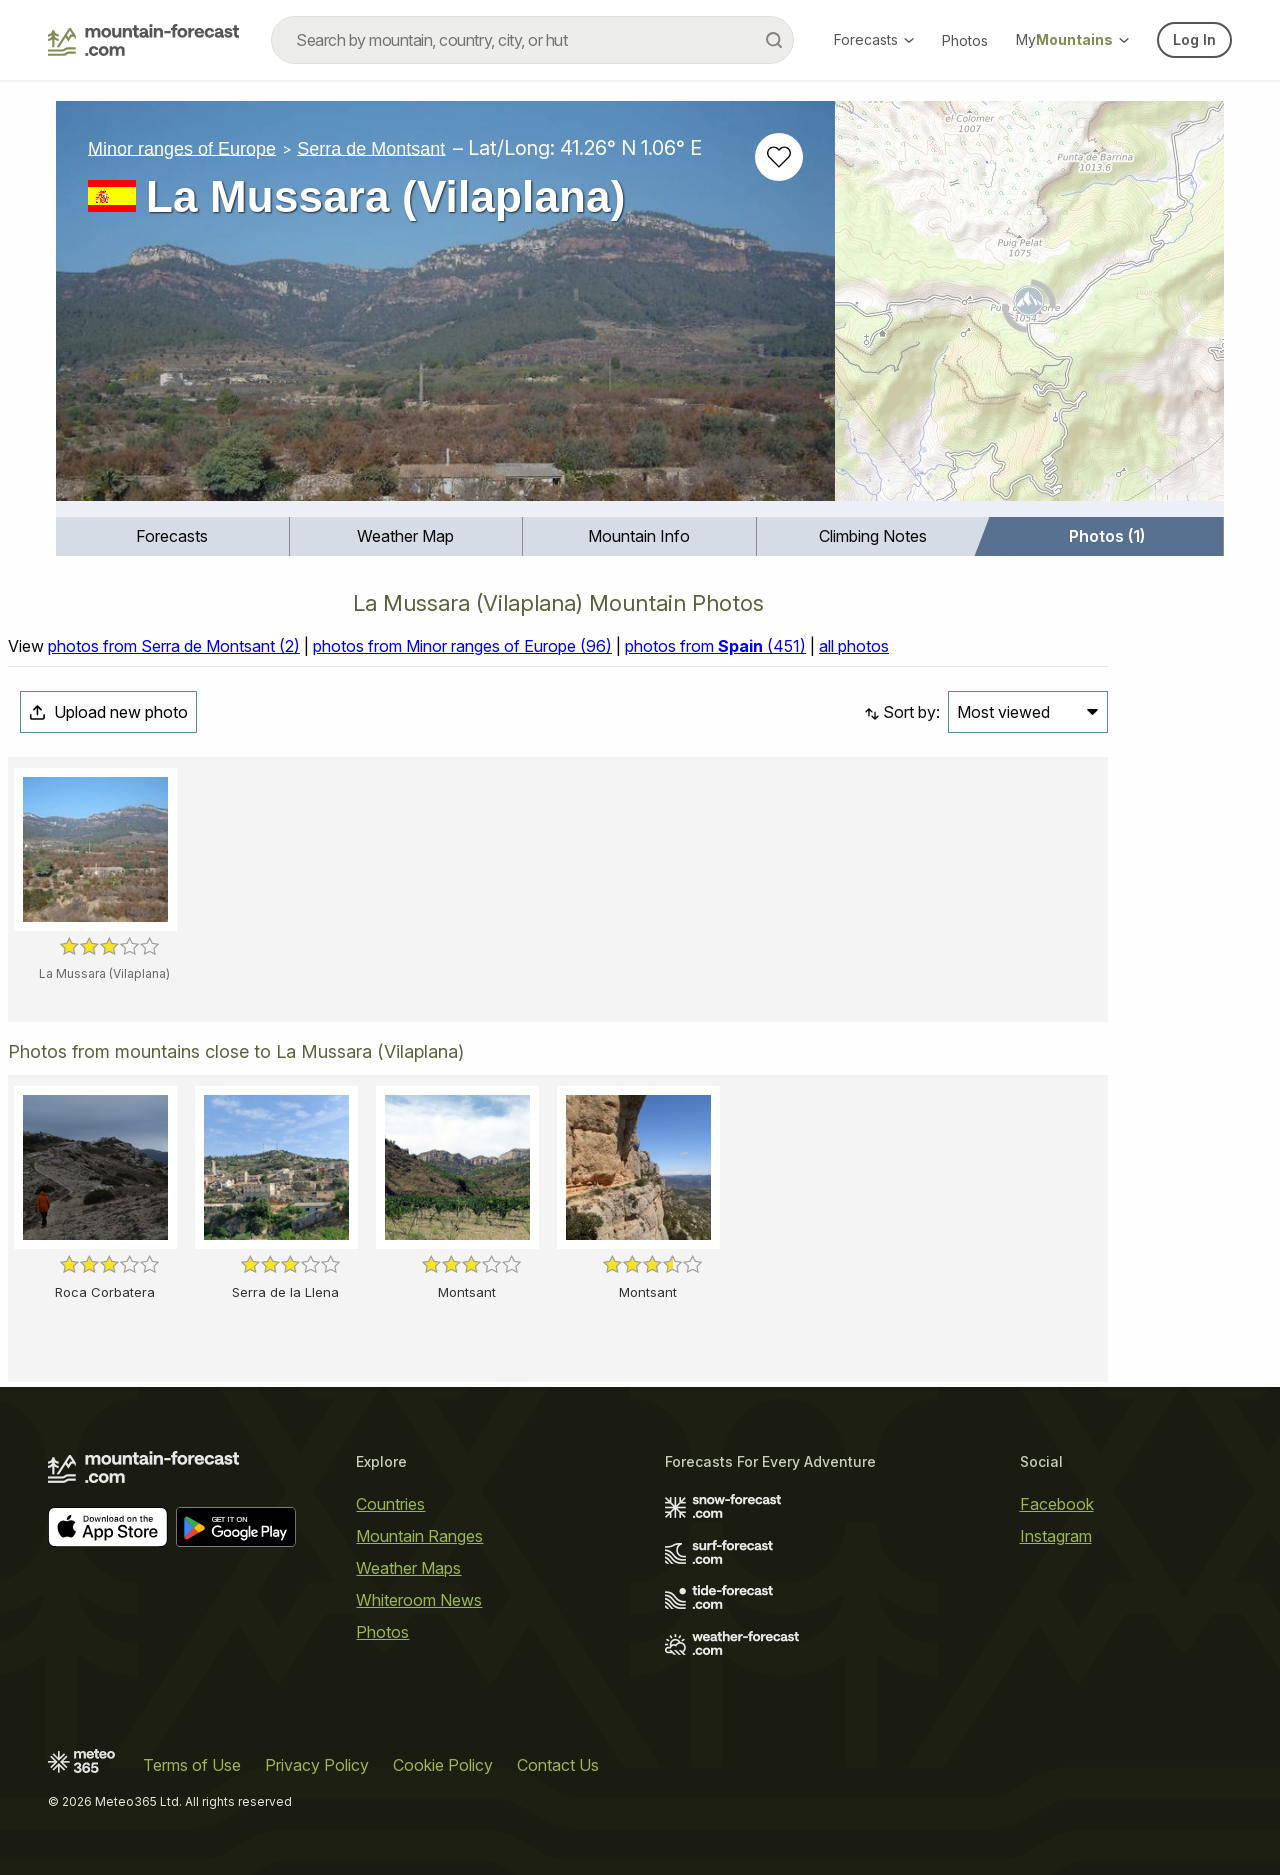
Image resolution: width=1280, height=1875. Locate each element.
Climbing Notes (873, 536)
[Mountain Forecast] (143, 40)
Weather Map (405, 536)
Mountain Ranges (419, 1536)
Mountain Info (639, 536)
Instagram (1056, 1536)
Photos (965, 40)
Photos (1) (1107, 536)
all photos (854, 646)
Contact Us (558, 1765)
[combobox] (532, 40)
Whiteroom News (419, 1600)
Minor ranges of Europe (182, 148)
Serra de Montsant (371, 148)
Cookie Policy (443, 1765)
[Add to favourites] (779, 157)
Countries (390, 1504)
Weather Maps (408, 1568)
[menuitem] (173, 536)
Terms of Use (192, 1765)
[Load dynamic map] (1029, 309)
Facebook (1057, 1504)
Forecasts (874, 39)
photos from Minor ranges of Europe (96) (462, 646)
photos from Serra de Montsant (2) (174, 646)
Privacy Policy (317, 1765)
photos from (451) (715, 646)
